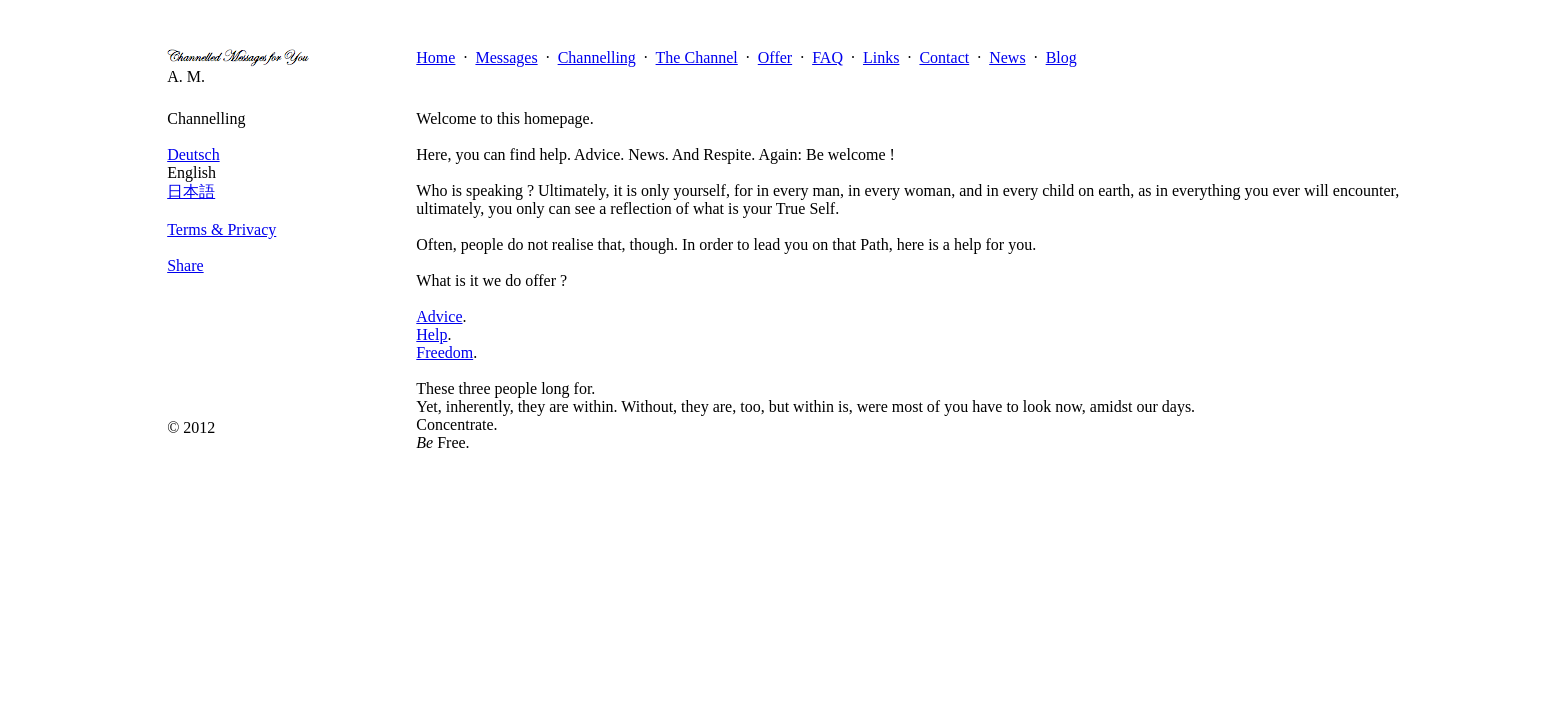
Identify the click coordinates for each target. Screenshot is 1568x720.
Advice (439, 316)
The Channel (697, 57)
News (1007, 57)
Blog (1061, 57)
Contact (944, 57)
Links (881, 57)
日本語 (191, 191)
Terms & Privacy (221, 229)
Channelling (597, 57)
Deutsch (193, 154)
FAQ (827, 57)
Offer (775, 57)
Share (185, 265)
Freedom (444, 352)
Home (435, 57)
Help (431, 334)
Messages (506, 57)
